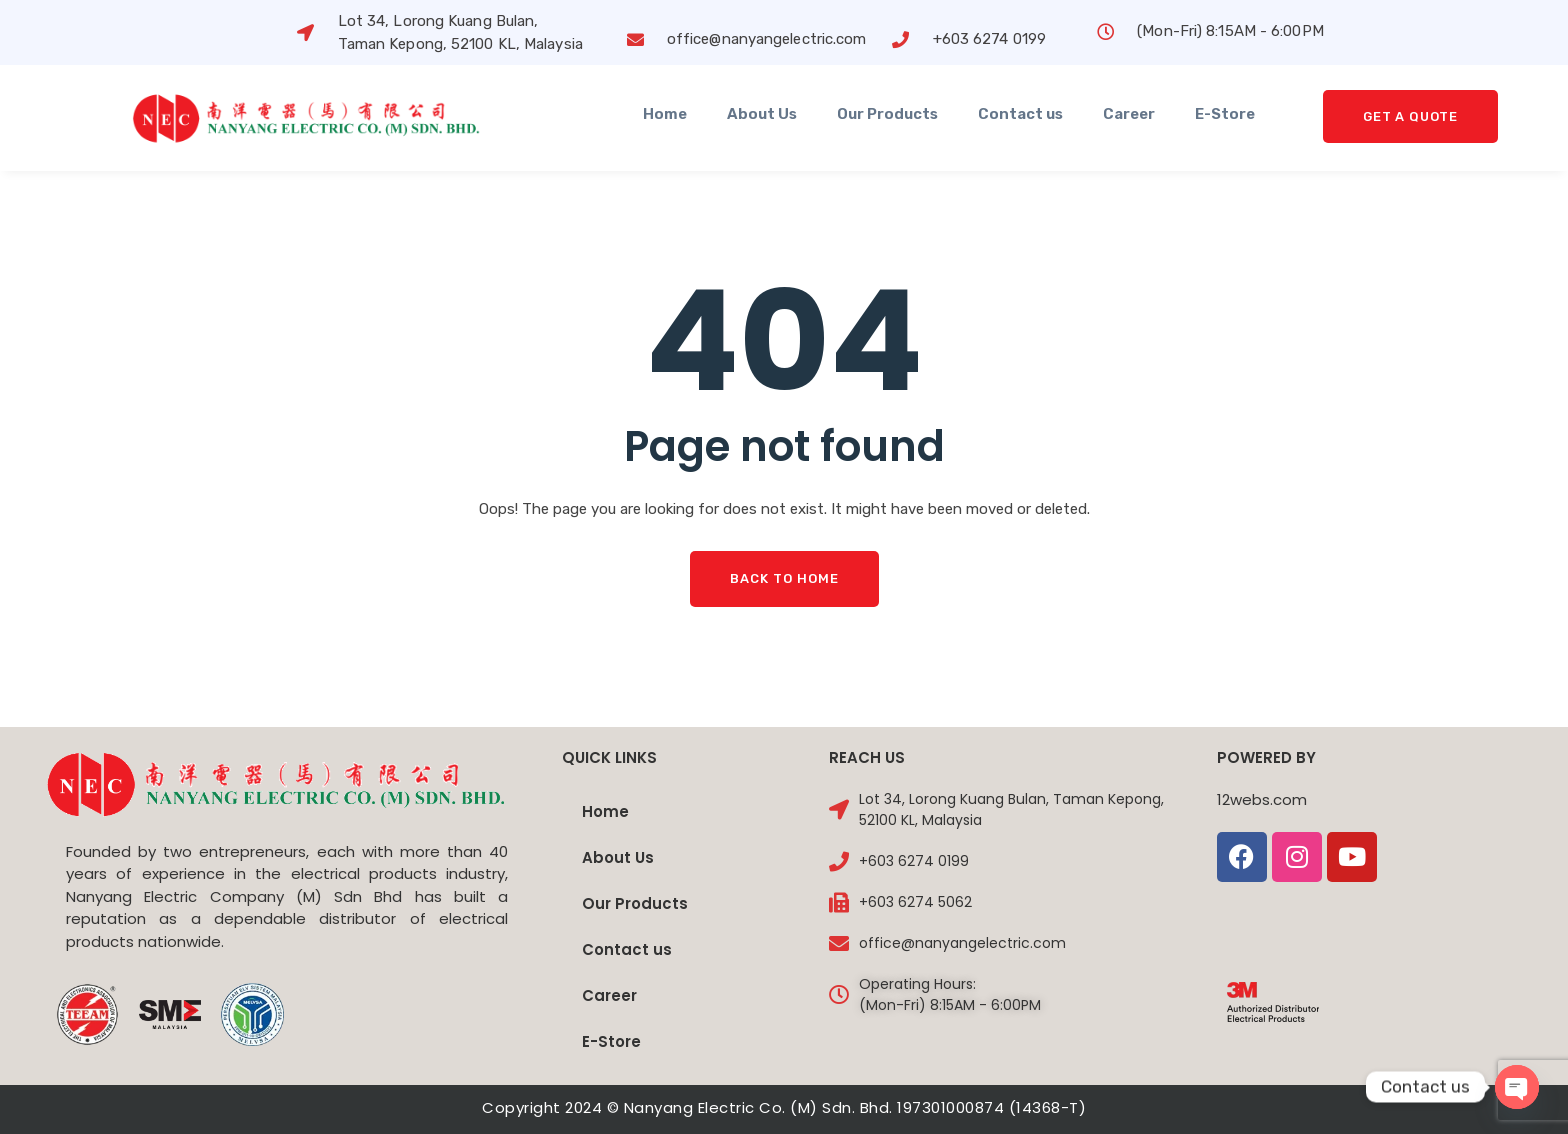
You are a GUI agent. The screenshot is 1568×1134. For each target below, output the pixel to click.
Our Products (887, 114)
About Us (762, 114)
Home (665, 114)
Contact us (1020, 114)
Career (1129, 114)
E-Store (1225, 114)
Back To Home (784, 578)
